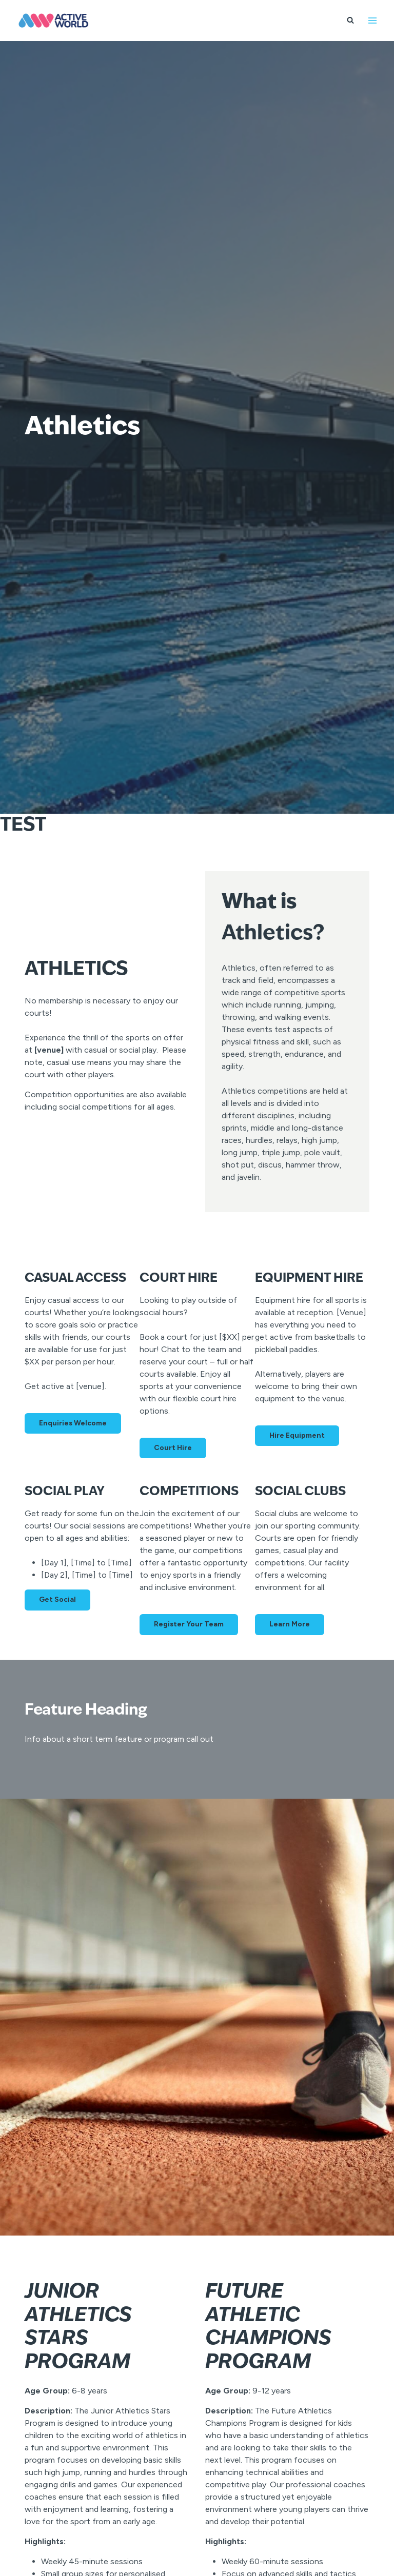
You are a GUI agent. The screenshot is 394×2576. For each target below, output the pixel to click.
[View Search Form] (350, 20)
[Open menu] (372, 20)
